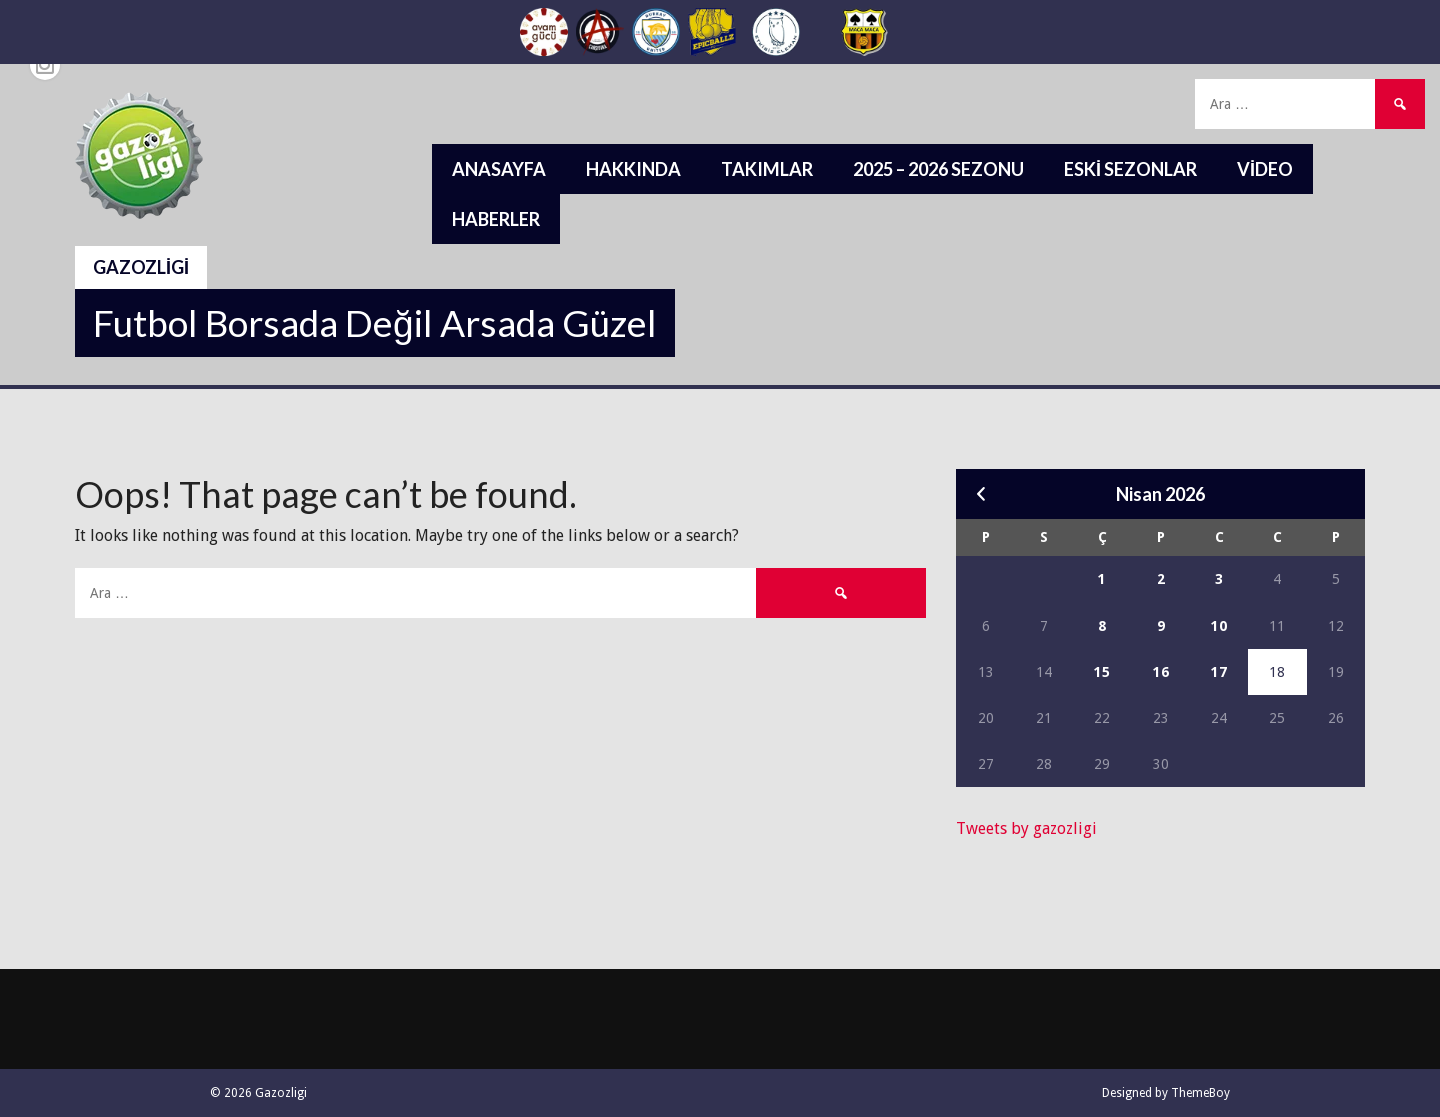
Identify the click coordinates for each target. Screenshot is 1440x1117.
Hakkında (633, 169)
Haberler (496, 219)
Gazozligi (141, 267)
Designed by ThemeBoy (1166, 1093)
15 (1102, 672)
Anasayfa (499, 169)
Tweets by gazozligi (1026, 828)
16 (1161, 672)
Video (1265, 169)
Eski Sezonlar (1130, 169)
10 (1219, 626)
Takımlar (767, 169)
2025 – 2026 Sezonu (938, 169)
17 (1219, 672)
